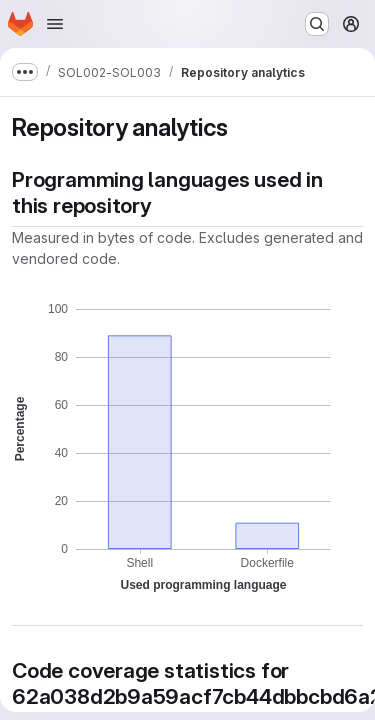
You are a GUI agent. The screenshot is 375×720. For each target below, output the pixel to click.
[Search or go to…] (317, 24)
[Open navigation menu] (55, 24)
